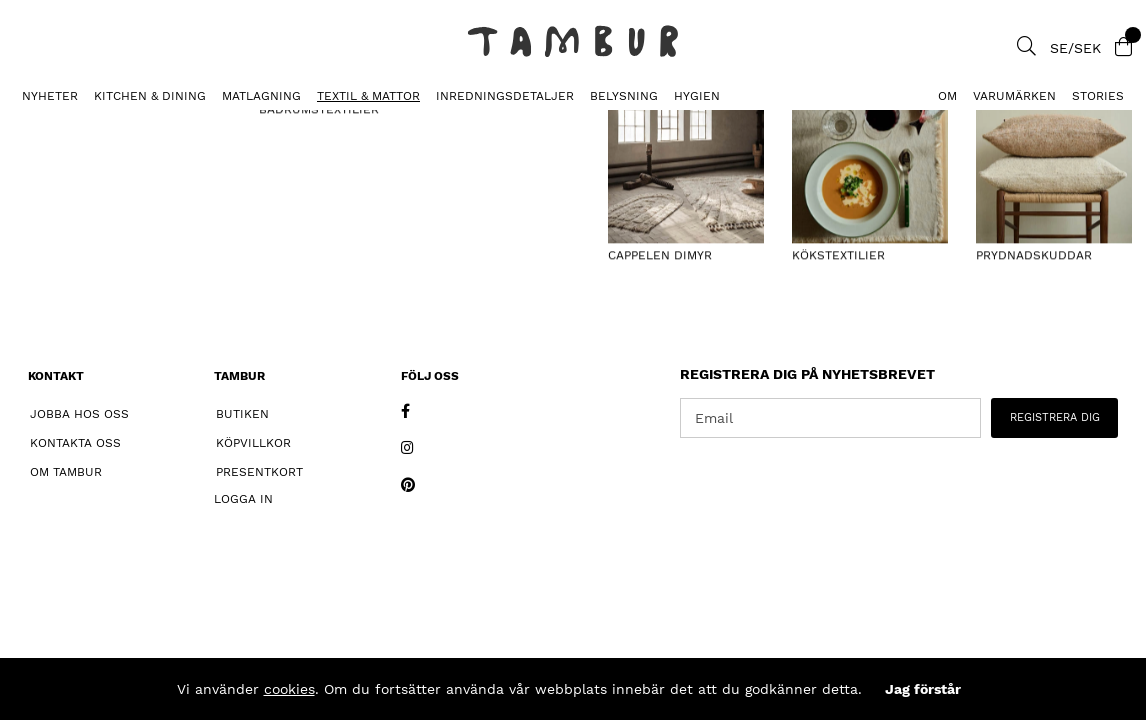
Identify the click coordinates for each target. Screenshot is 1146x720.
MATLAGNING (261, 96)
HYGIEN (697, 96)
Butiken (242, 414)
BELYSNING (624, 96)
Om (947, 96)
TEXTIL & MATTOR (368, 96)
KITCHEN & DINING (150, 96)
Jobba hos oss (79, 414)
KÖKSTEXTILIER (58, 125)
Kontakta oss (75, 443)
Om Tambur (66, 472)
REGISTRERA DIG (1055, 417)
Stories (1098, 96)
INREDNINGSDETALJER (505, 96)
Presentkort (259, 472)
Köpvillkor (253, 443)
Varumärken (1014, 96)
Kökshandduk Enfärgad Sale (225, 125)
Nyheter (50, 96)
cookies (289, 689)
